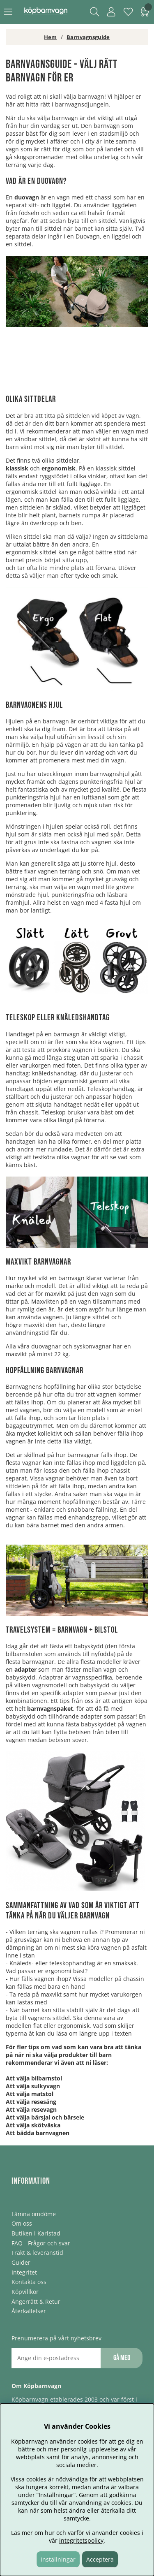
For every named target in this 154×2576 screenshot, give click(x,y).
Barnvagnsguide (88, 37)
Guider (20, 2262)
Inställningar (58, 2559)
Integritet (24, 2272)
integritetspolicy (81, 2540)
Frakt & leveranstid (37, 2252)
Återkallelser (28, 2311)
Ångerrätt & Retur (35, 2301)
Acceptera (100, 2559)
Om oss (21, 2223)
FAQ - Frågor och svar (40, 2243)
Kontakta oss (28, 2282)
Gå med (121, 2358)
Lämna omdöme (33, 2214)
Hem (50, 37)
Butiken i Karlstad (35, 2233)
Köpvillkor (25, 2292)
